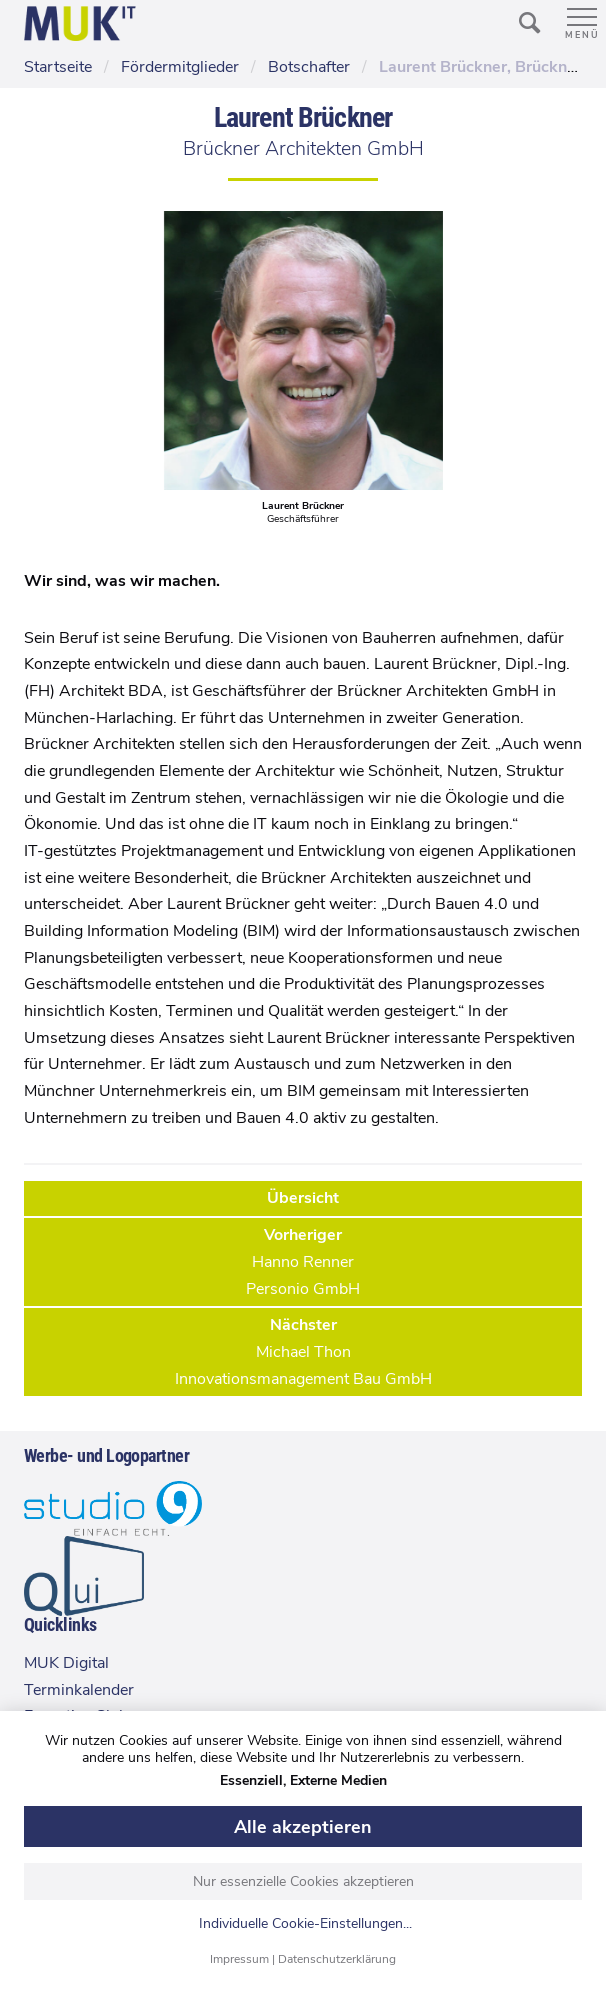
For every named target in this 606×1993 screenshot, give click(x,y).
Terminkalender (79, 1690)
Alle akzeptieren (303, 1827)
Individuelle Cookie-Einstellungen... (305, 1924)
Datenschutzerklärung (337, 1959)
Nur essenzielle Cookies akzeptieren (303, 1881)
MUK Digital (66, 1663)
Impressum (239, 1959)
